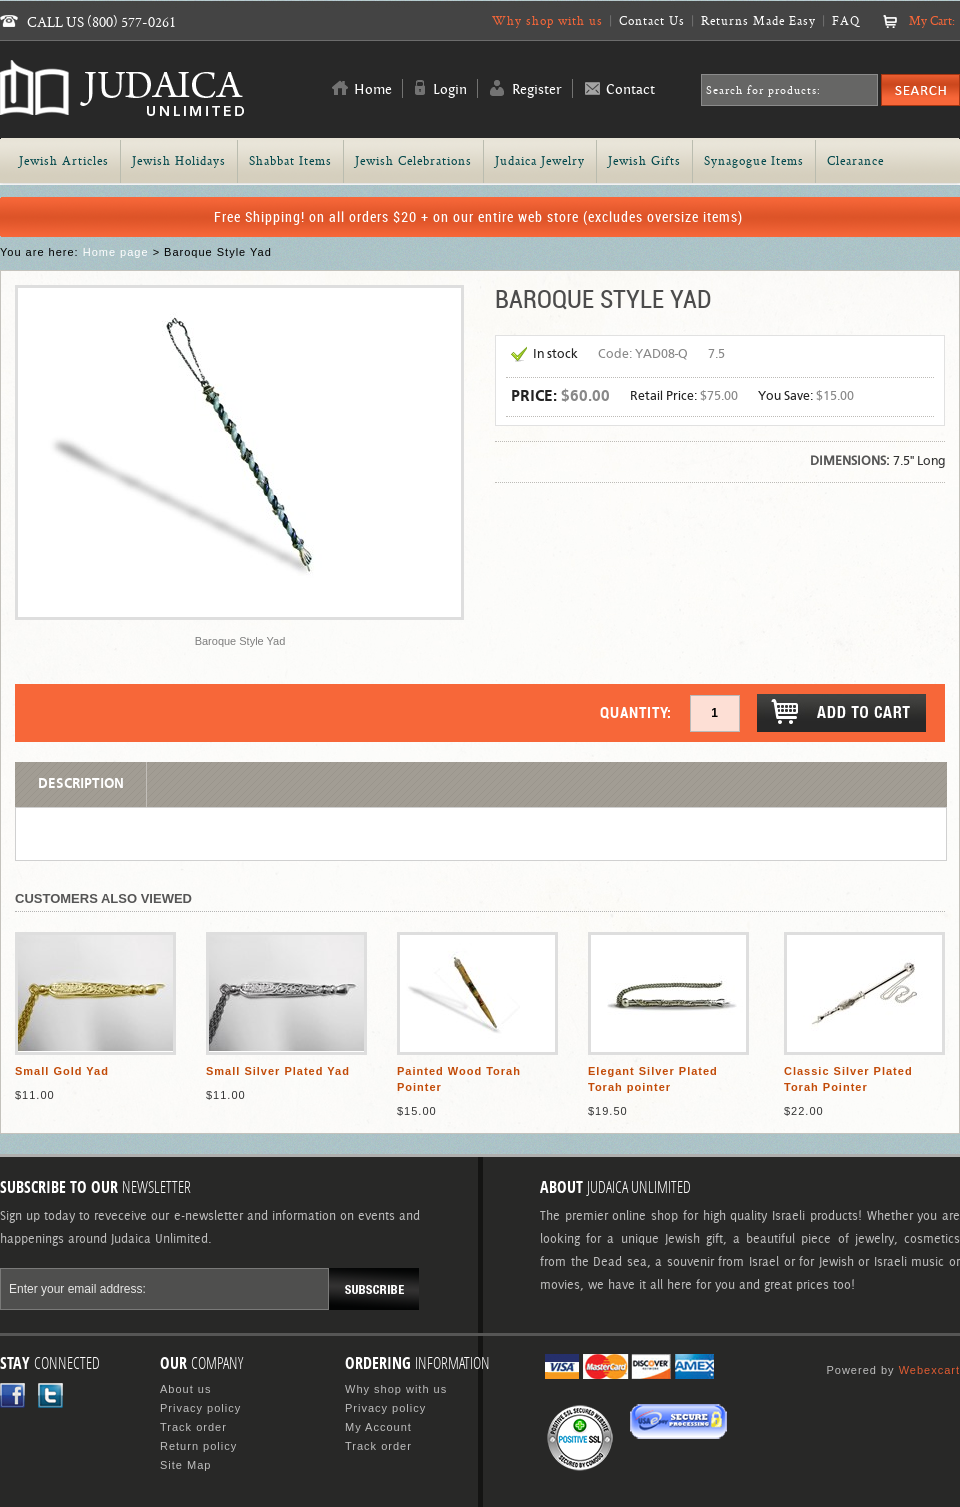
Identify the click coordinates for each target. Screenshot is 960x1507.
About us (185, 1389)
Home (373, 90)
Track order (193, 1427)
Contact (630, 90)
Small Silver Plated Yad (278, 1071)
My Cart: (932, 20)
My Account (378, 1427)
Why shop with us (547, 20)
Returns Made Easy (758, 20)
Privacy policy (200, 1408)
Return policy (198, 1446)
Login (450, 90)
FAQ (846, 20)
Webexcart (929, 1370)
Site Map (185, 1465)
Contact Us (652, 20)
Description (81, 784)
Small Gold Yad (62, 1071)
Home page (116, 252)
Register (537, 90)
